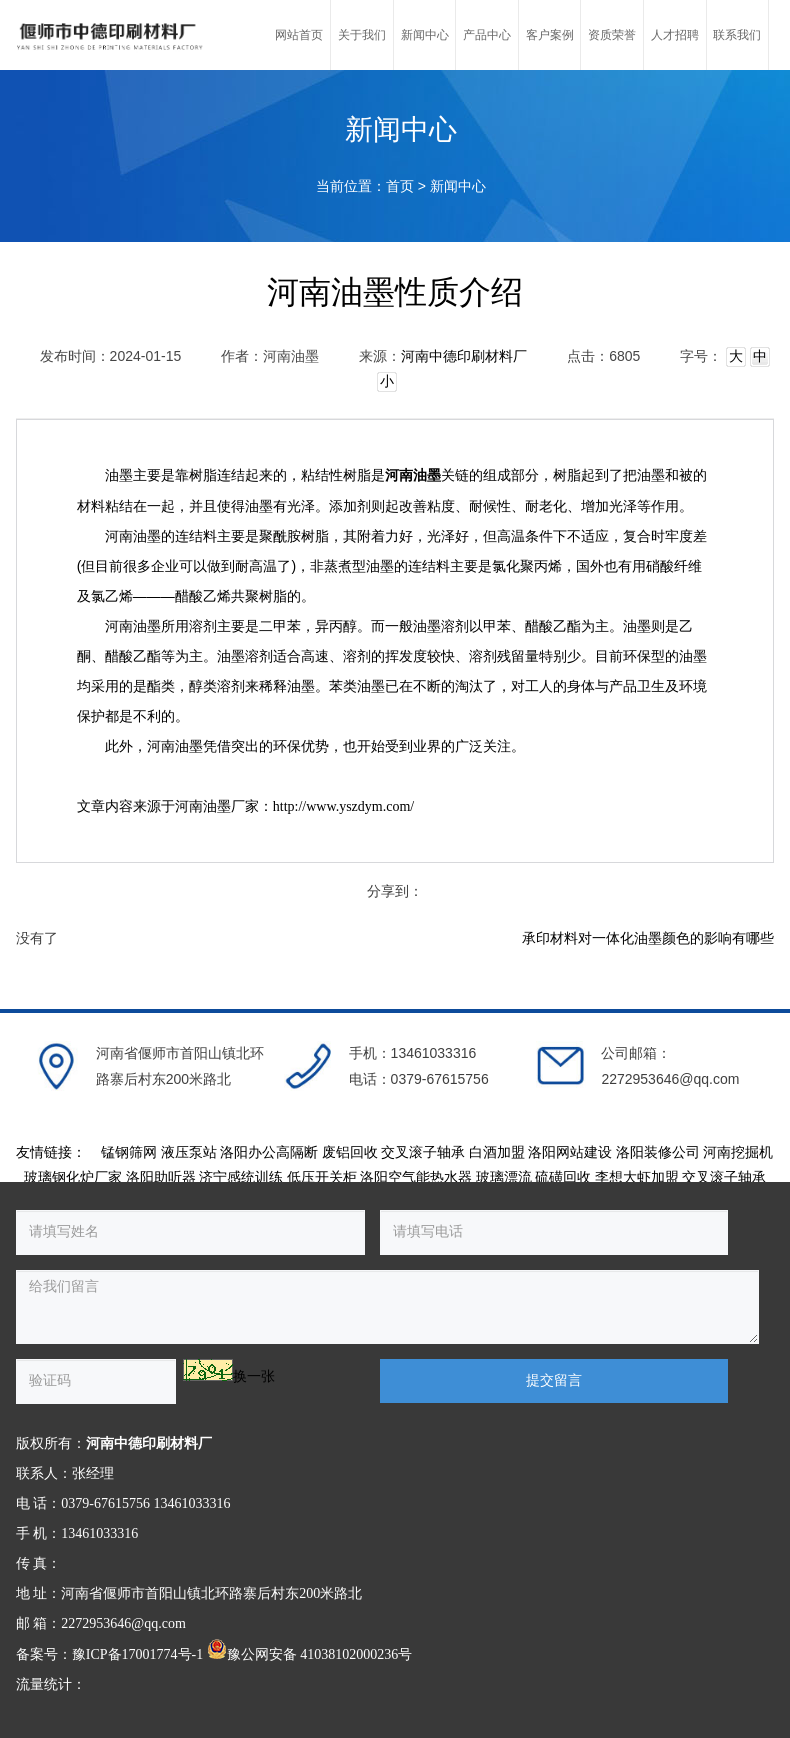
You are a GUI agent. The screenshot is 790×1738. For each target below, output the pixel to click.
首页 (400, 186)
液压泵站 (189, 1152)
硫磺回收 (563, 1177)
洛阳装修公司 (658, 1152)
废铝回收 (350, 1152)
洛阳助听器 (161, 1177)
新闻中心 (458, 186)
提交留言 (554, 1380)
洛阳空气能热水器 (416, 1177)
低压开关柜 (322, 1177)
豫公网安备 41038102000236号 (310, 1654)
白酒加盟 (497, 1152)
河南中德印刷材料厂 (464, 356)
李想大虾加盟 (637, 1177)
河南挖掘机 (738, 1152)
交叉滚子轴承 (423, 1152)
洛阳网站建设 (570, 1152)
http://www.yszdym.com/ (343, 806)
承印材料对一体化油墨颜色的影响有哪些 (648, 938)
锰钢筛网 (129, 1152)
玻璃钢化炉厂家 (73, 1177)
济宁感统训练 (241, 1177)
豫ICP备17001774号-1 (137, 1654)
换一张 (254, 1376)
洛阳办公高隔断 (269, 1152)
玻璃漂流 (504, 1177)
